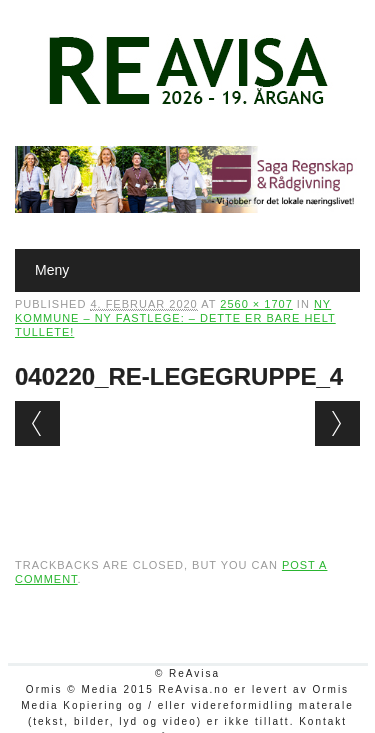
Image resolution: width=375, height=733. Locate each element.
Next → (337, 423)
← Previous (37, 423)
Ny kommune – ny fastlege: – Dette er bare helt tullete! (175, 318)
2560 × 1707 (256, 304)
